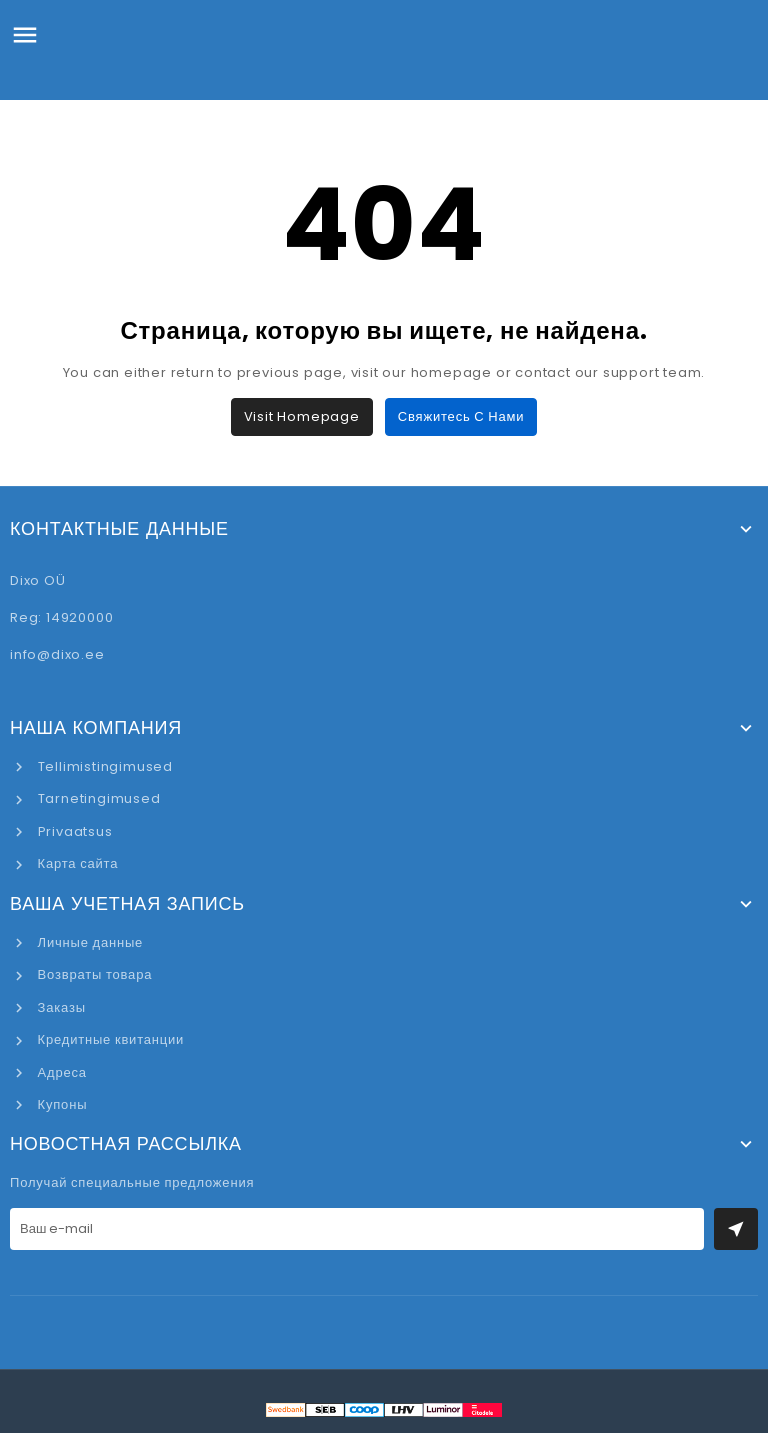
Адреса (60, 1072)
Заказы (60, 1007)
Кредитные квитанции (109, 1039)
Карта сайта (76, 863)
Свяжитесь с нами (461, 416)
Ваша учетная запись (127, 904)
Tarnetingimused (97, 798)
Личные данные (88, 942)
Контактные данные (119, 529)
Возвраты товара (93, 974)
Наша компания (96, 728)
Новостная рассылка (126, 1144)
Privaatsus (73, 831)
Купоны (60, 1104)
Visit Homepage (302, 416)
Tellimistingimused (103, 766)
